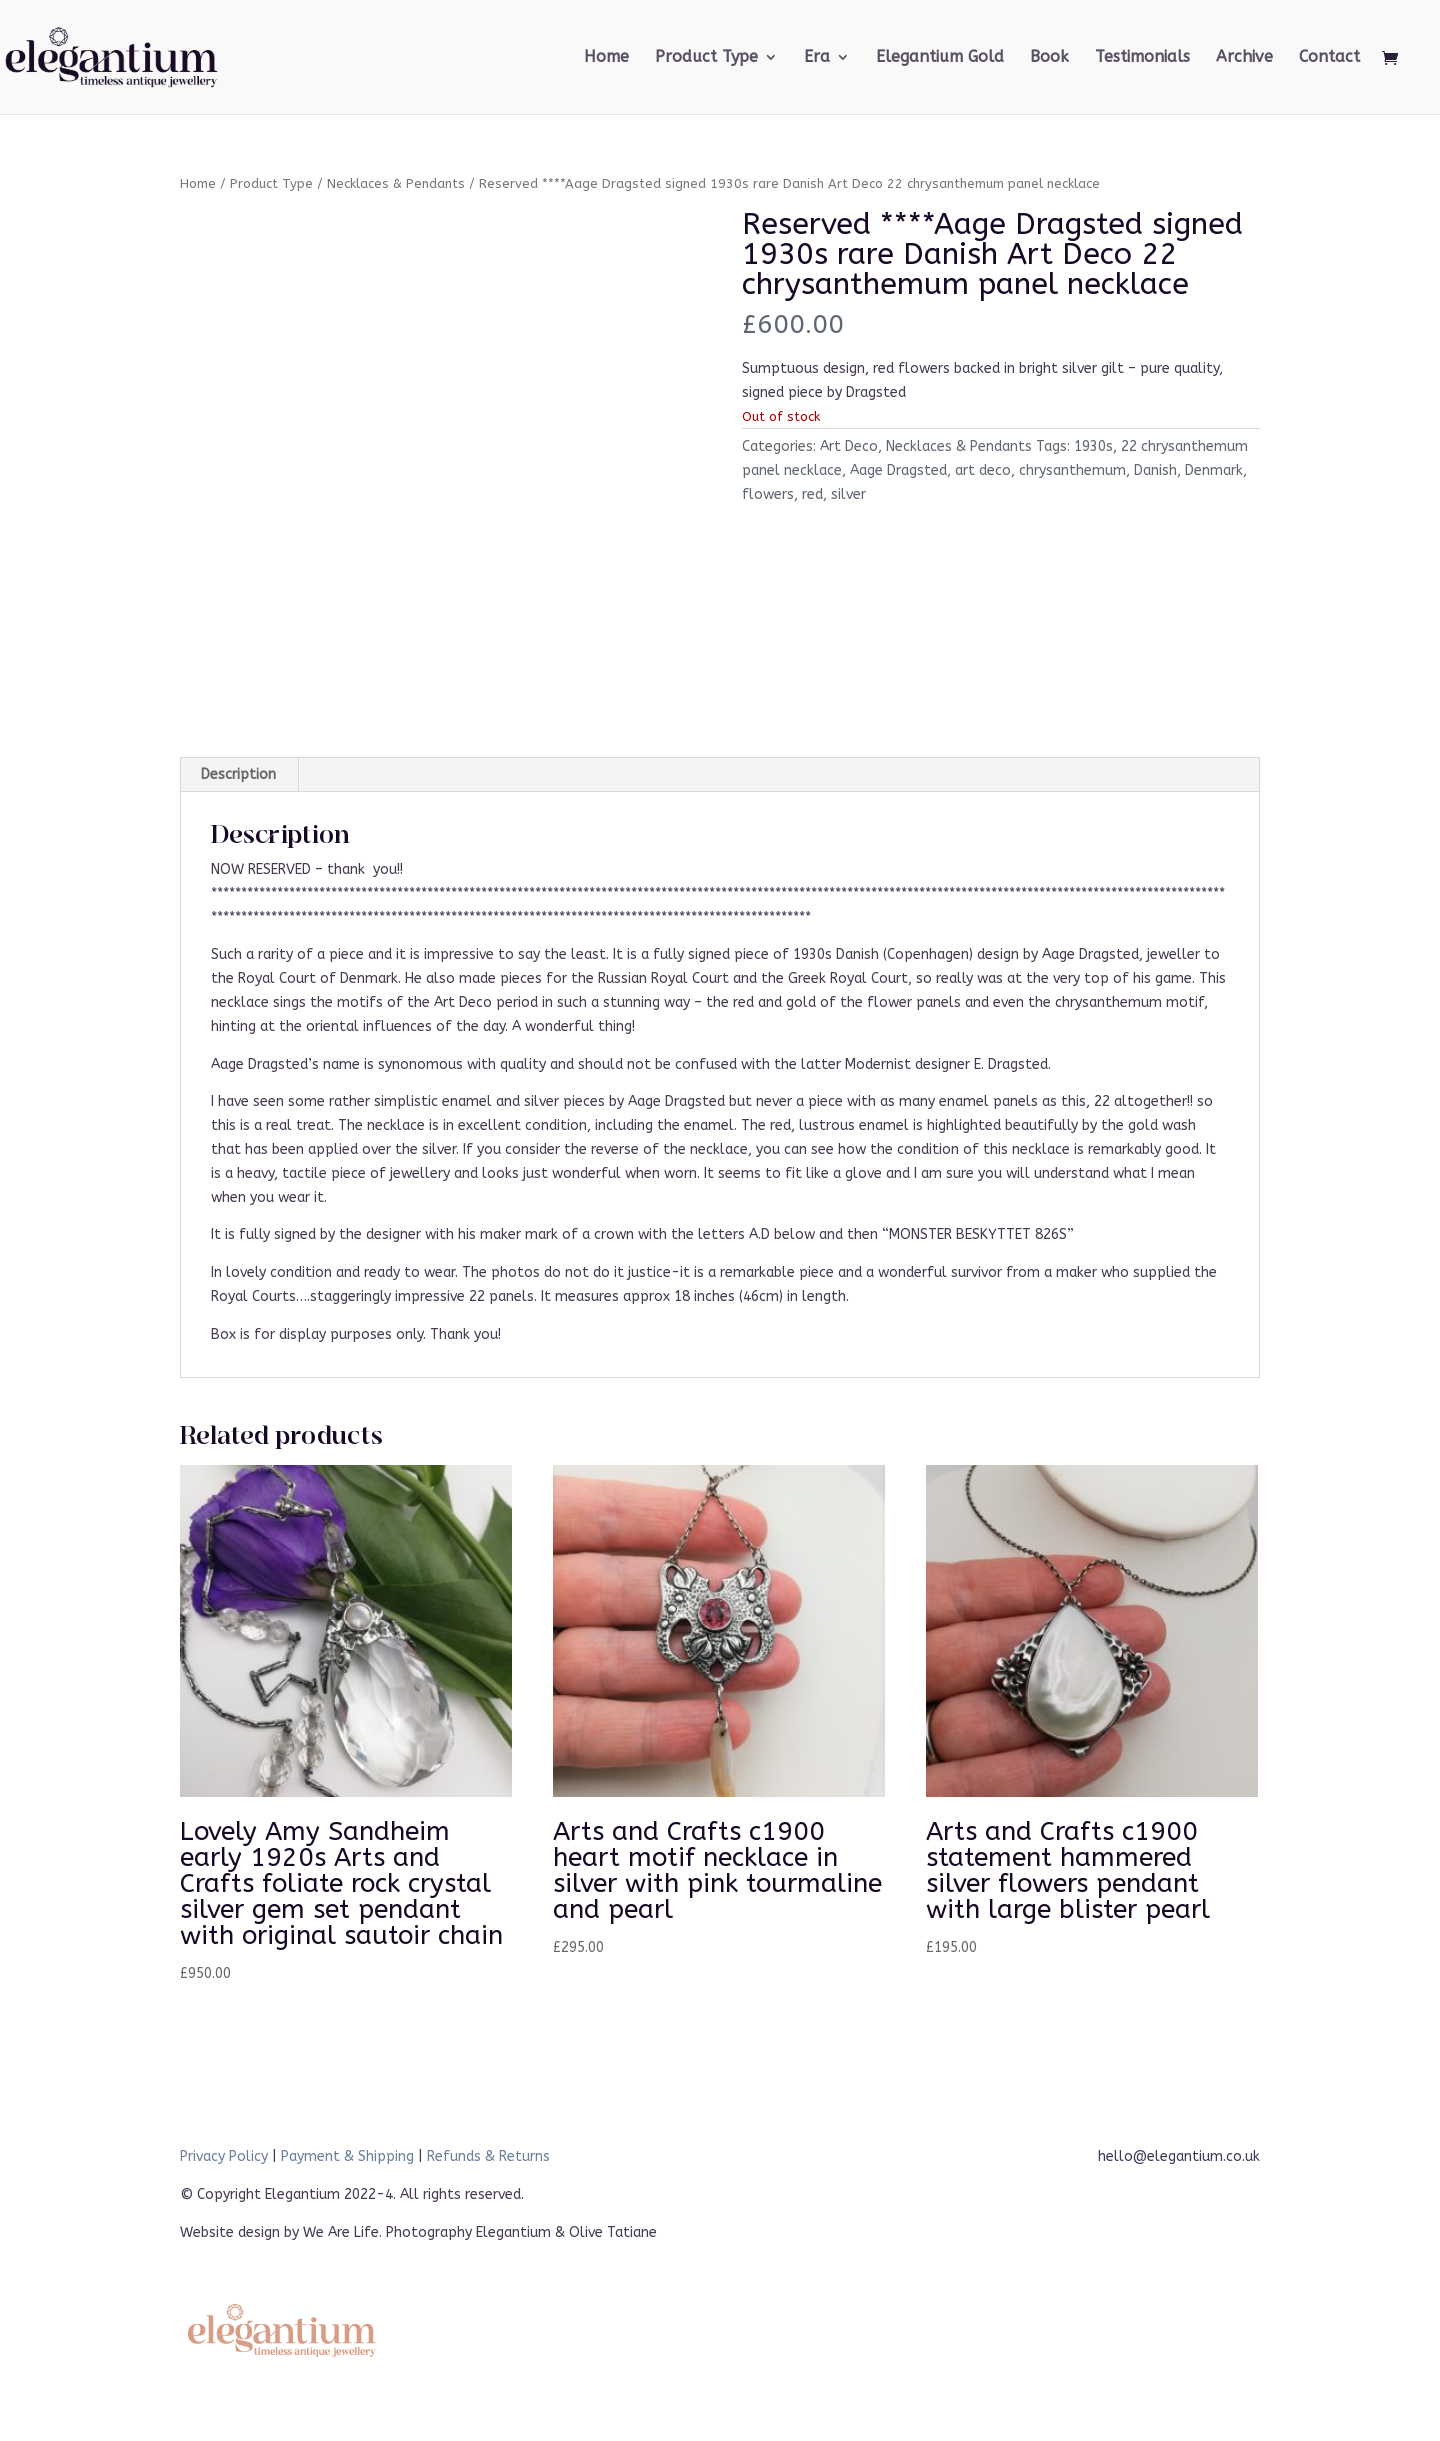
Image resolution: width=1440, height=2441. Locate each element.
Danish (1155, 470)
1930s (1093, 446)
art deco (983, 470)
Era (817, 58)
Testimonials (1142, 58)
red (812, 494)
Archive (1244, 58)
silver (848, 494)
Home (606, 58)
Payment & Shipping (347, 2156)
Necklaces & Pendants (396, 183)
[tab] (239, 775)
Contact (1329, 58)
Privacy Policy (224, 2156)
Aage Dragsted (898, 470)
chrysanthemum (1072, 470)
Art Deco (849, 446)
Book (1049, 58)
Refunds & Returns (488, 2156)
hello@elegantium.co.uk (1179, 2156)
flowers (768, 494)
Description (238, 774)
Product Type (706, 58)
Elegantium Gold (940, 58)
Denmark (1214, 470)
